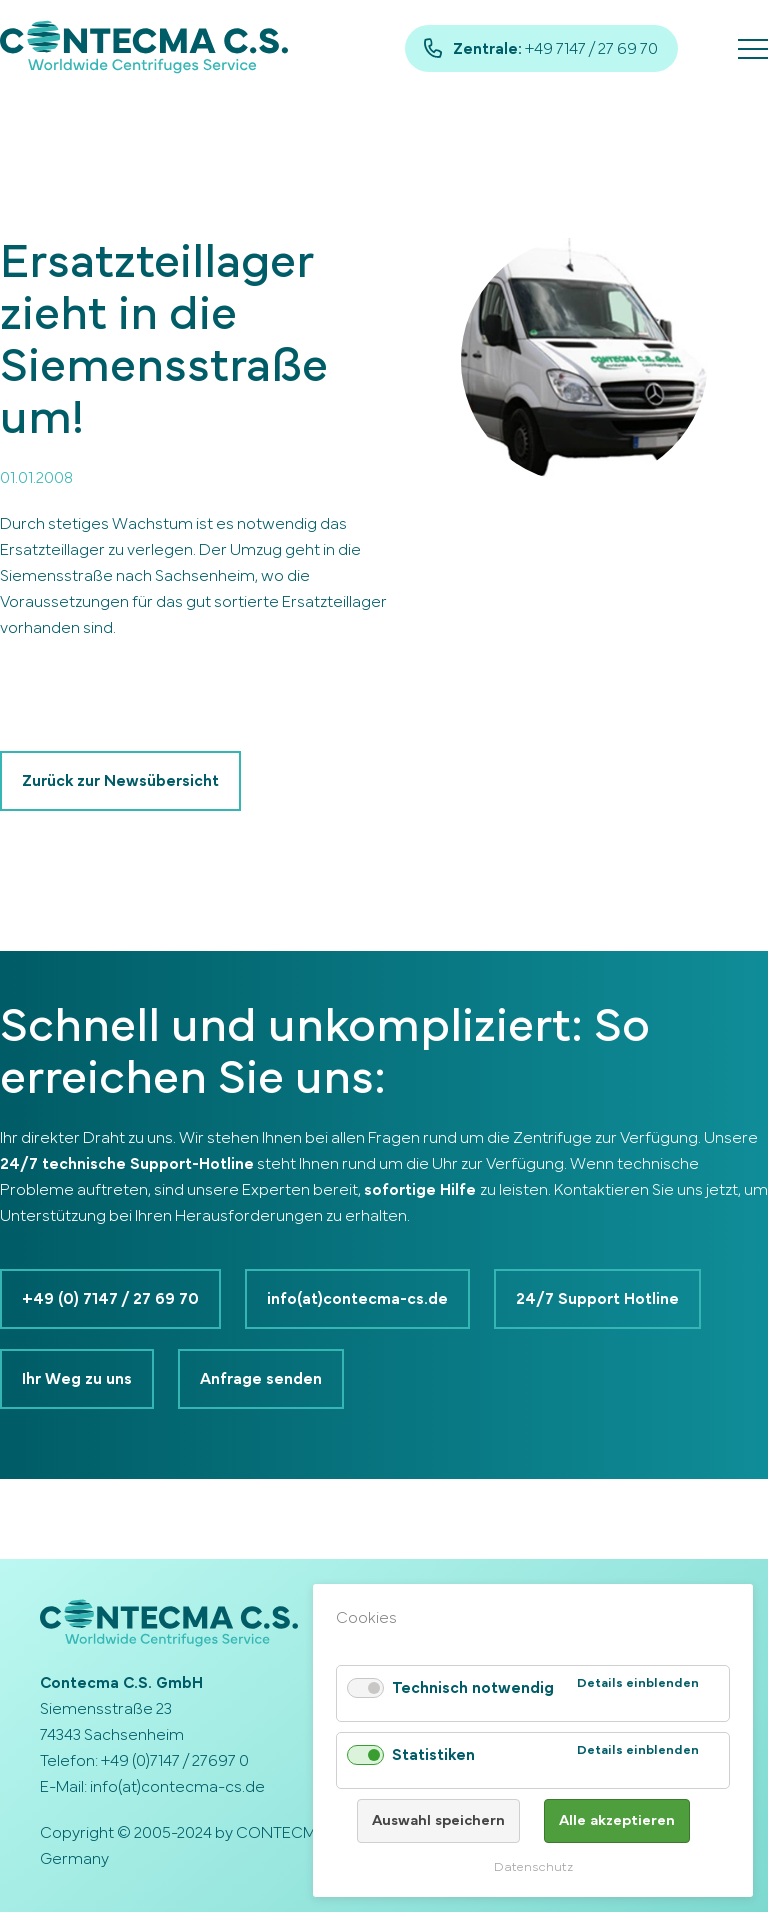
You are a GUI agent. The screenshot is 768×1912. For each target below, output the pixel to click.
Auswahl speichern (438, 1820)
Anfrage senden (261, 1379)
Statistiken (433, 1755)
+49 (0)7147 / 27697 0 (175, 1761)
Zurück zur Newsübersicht (120, 781)
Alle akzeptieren (617, 1820)
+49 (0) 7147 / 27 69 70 (110, 1299)
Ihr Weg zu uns (77, 1379)
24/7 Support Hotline (597, 1299)
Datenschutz (533, 1867)
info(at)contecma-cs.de (357, 1299)
